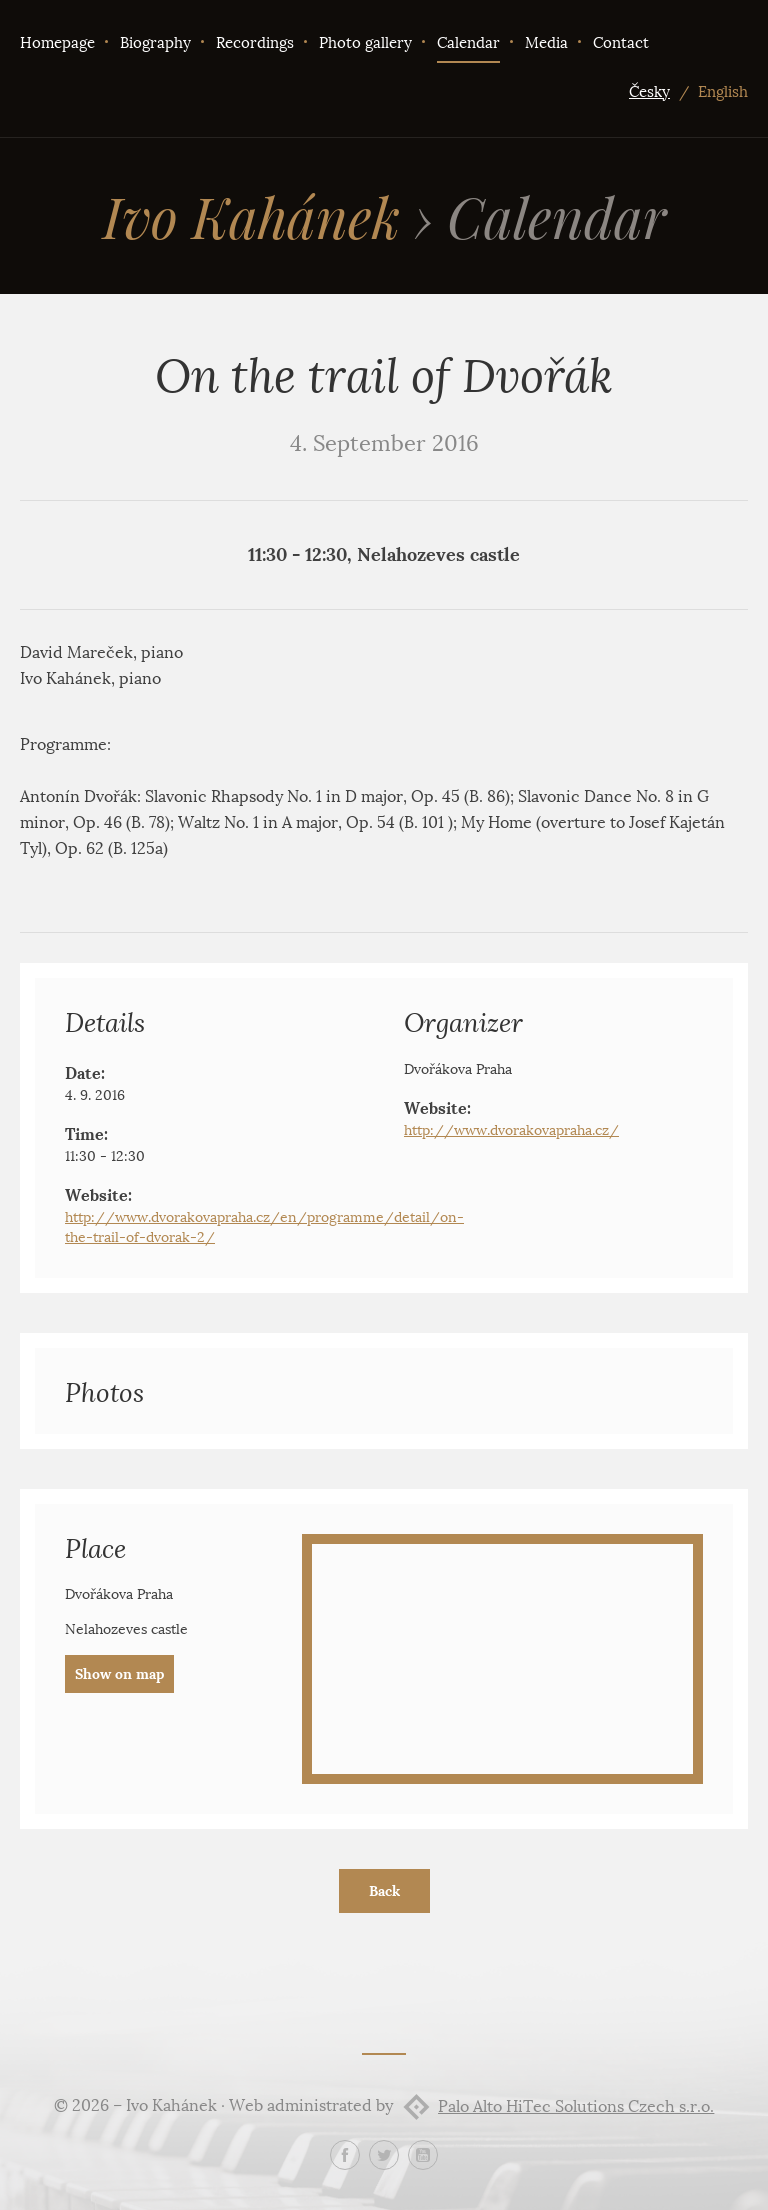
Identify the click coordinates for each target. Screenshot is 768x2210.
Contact (621, 43)
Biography (155, 43)
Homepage (57, 43)
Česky (649, 92)
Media (546, 43)
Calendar (468, 43)
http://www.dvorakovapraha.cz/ (511, 1130)
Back (384, 1891)
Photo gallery (365, 43)
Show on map (119, 1674)
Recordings (255, 43)
